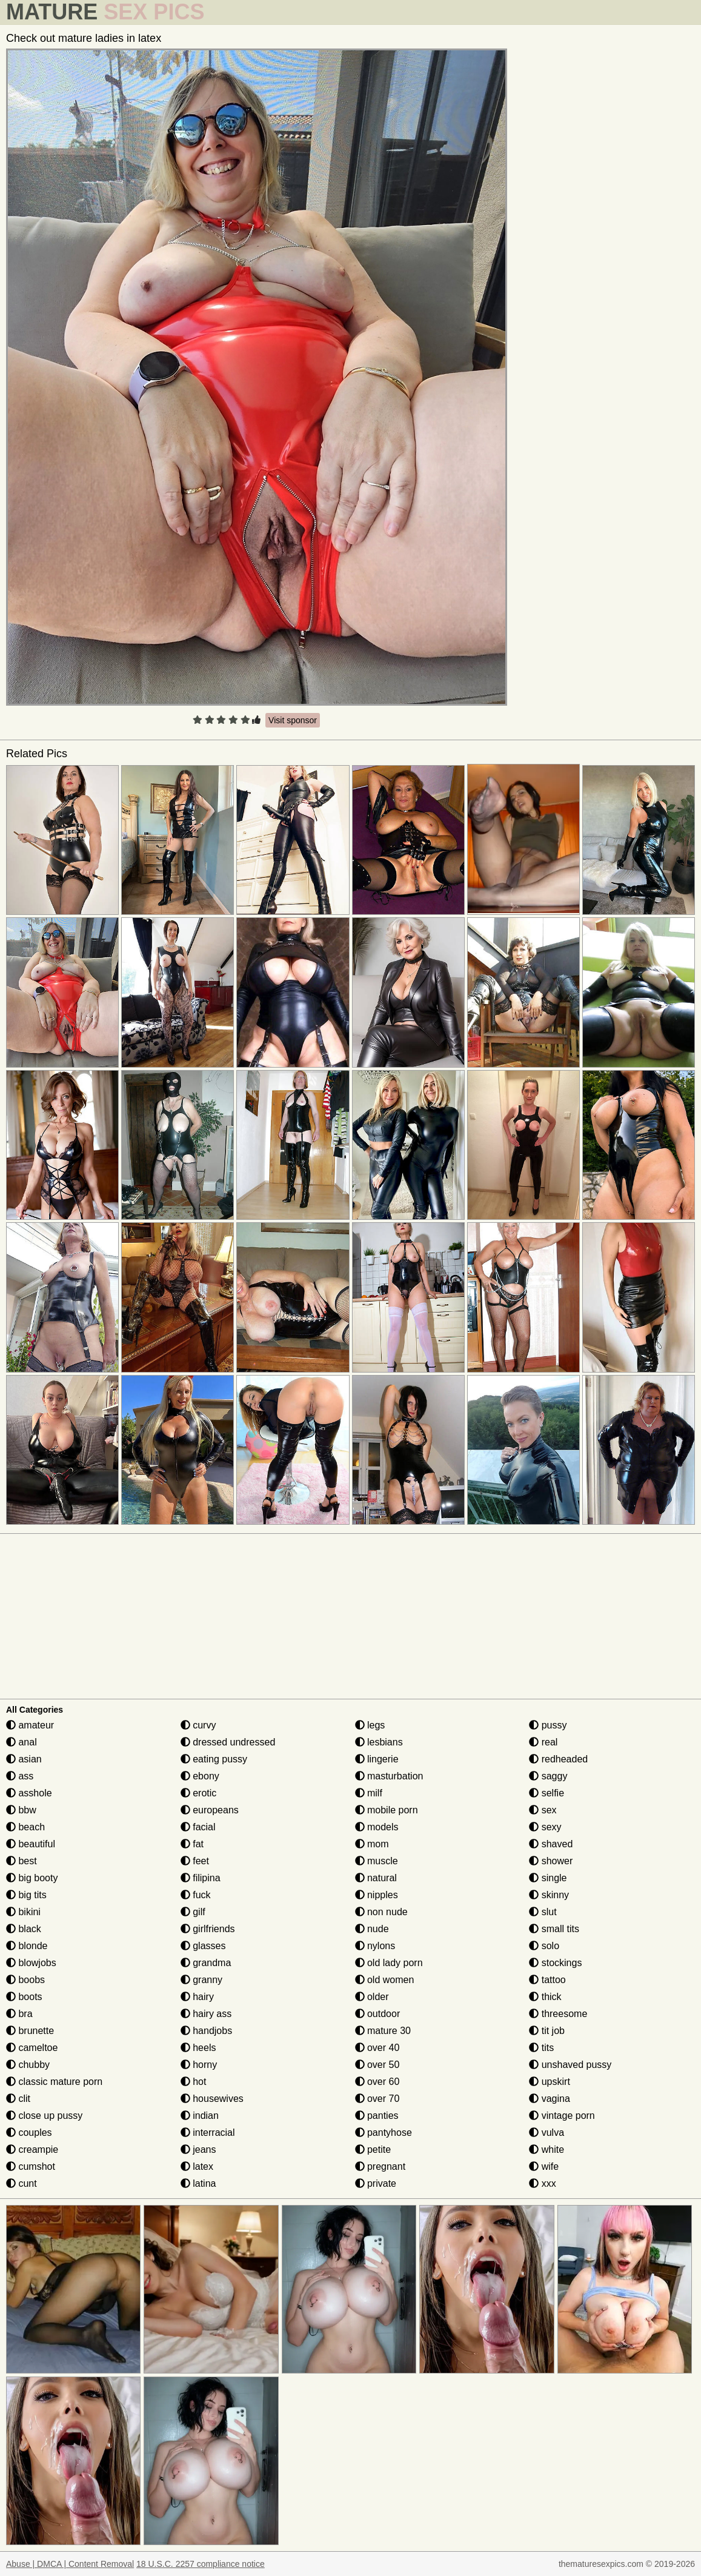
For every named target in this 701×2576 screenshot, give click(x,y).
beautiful (30, 1844)
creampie (32, 2149)
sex (542, 1810)
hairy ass (206, 2014)
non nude (381, 1912)
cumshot (30, 2166)
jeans (198, 2149)
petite (373, 2149)
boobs (25, 1980)
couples (29, 2132)
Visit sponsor (292, 720)
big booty (32, 1878)
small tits (554, 1929)
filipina (201, 1878)
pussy (547, 1725)
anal (21, 1742)
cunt (21, 2183)
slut (542, 1912)
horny (199, 2064)
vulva (546, 2132)
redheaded (558, 1759)
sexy (545, 1827)
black (23, 1929)
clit (18, 2098)
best (21, 1861)
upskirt (549, 2081)
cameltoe (32, 2047)
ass (19, 1776)
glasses (203, 1946)
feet (195, 1861)
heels (198, 2047)
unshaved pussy (570, 2064)
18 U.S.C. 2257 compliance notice (200, 2564)
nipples (376, 1895)
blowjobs (31, 1963)
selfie (546, 1793)
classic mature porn (54, 2081)
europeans (210, 1810)
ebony (200, 1776)
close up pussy (44, 2115)
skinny (549, 1895)
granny (201, 1980)
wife (544, 2166)
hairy (197, 1997)
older (372, 1997)
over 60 (377, 2081)
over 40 (377, 2047)
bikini (23, 1912)
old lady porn (389, 1963)
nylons (375, 1946)
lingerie (377, 1759)
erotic (199, 1793)
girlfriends (208, 1929)
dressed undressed (228, 1742)
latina (198, 2183)
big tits (26, 1895)
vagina (549, 2098)
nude (372, 1929)
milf (368, 1793)
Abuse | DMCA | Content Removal (70, 2564)
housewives (212, 2098)
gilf (193, 1912)
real (543, 1742)
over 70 (377, 2098)
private (375, 2183)
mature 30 (383, 2031)
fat (192, 1844)
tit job (547, 2031)
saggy (548, 1776)
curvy (198, 1725)
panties (377, 2115)
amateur (30, 1725)
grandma (206, 1963)
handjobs (206, 2031)
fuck (196, 1895)
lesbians (379, 1742)
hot (194, 2081)
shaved (551, 1844)
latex (197, 2166)
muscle (376, 1861)
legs (370, 1725)
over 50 (377, 2064)
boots (24, 1997)
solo (544, 1946)
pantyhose (383, 2132)
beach (25, 1827)
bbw (21, 1810)
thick (545, 1997)
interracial (208, 2132)
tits (541, 2047)
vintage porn (562, 2115)
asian (24, 1759)
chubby (28, 2064)
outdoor (377, 2014)
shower (551, 1861)
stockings (555, 1963)
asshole (29, 1793)
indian (200, 2115)
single (547, 1878)
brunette (30, 2031)
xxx (542, 2183)
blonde (27, 1946)
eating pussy (214, 1759)
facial (198, 1827)
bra (19, 2014)
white (546, 2149)
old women (384, 1980)
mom (372, 1844)
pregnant (380, 2166)
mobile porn (386, 1810)
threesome (558, 2014)
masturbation (389, 1776)
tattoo (547, 1980)
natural (376, 1878)
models (377, 1827)
